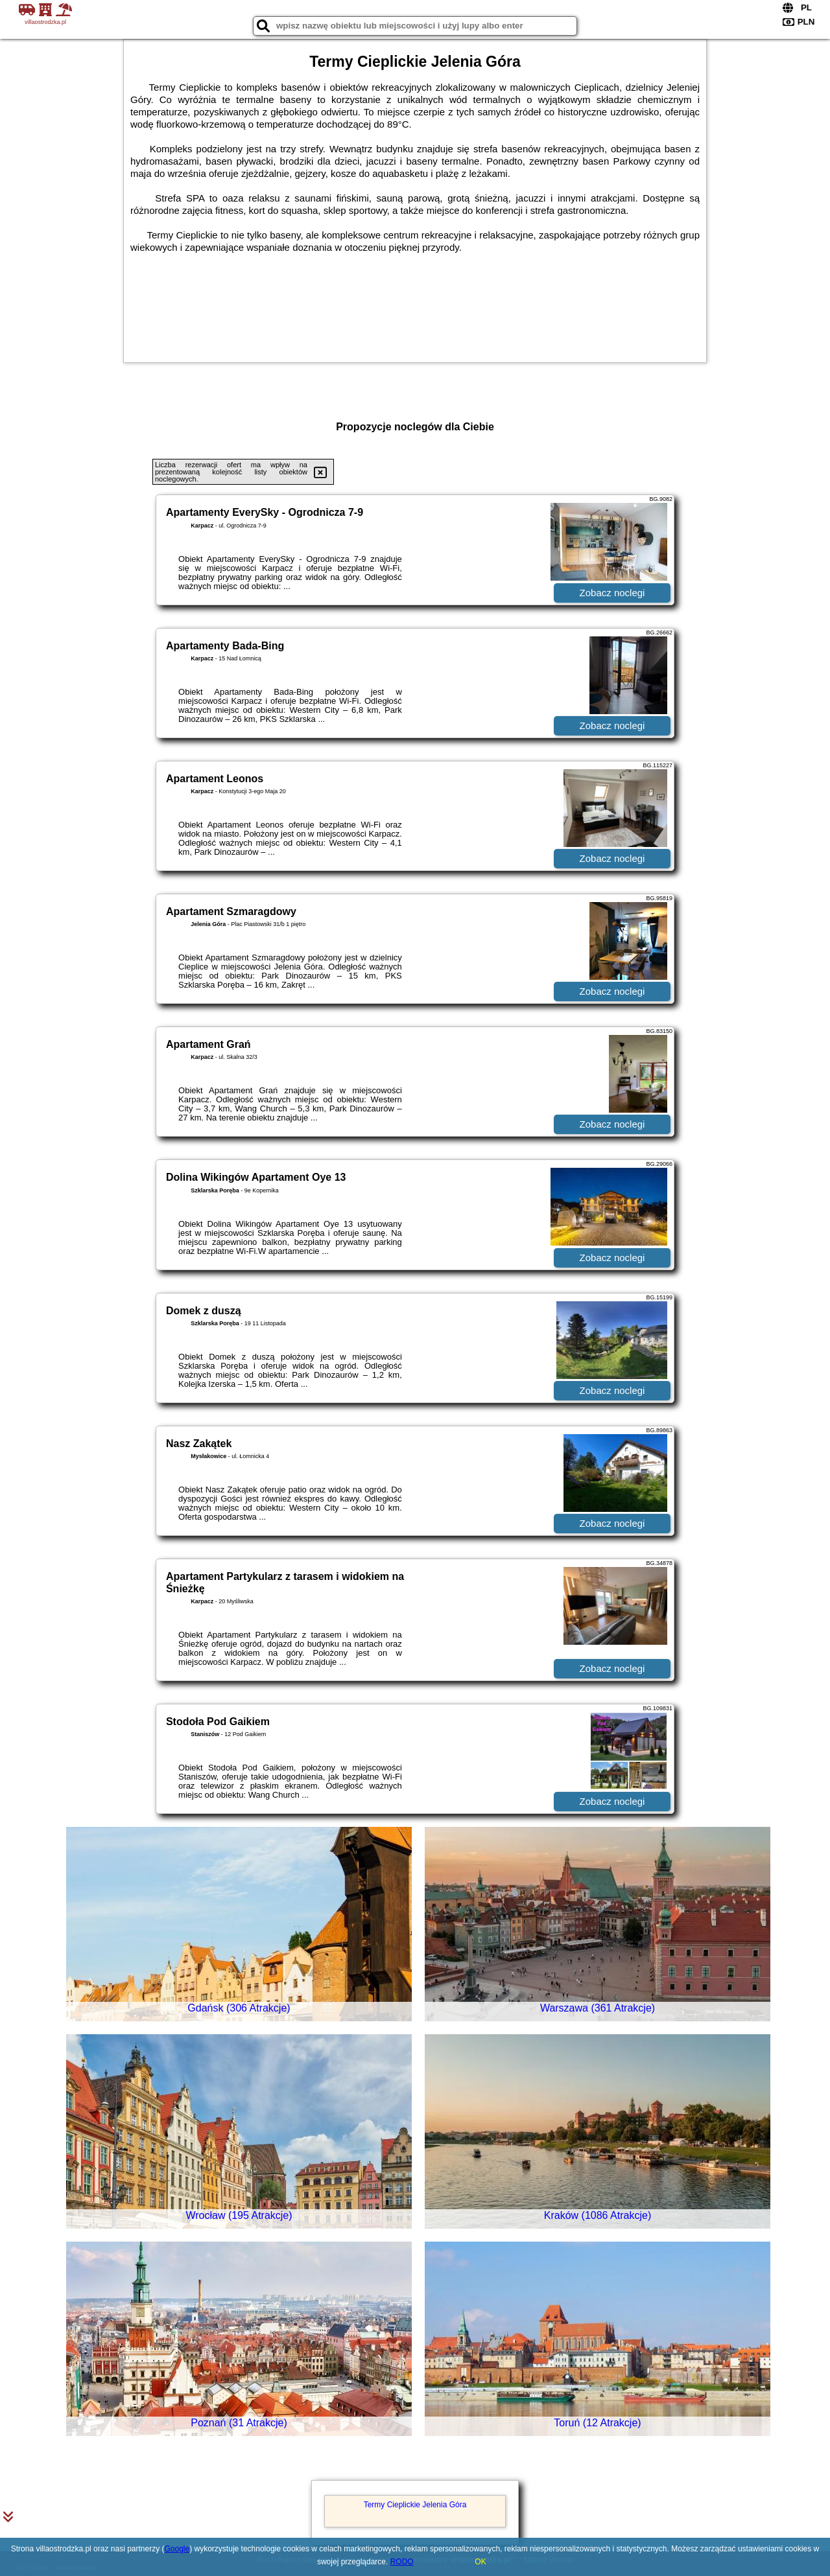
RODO (402, 2561)
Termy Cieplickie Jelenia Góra (415, 2504)
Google (177, 2548)
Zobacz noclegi (612, 592)
